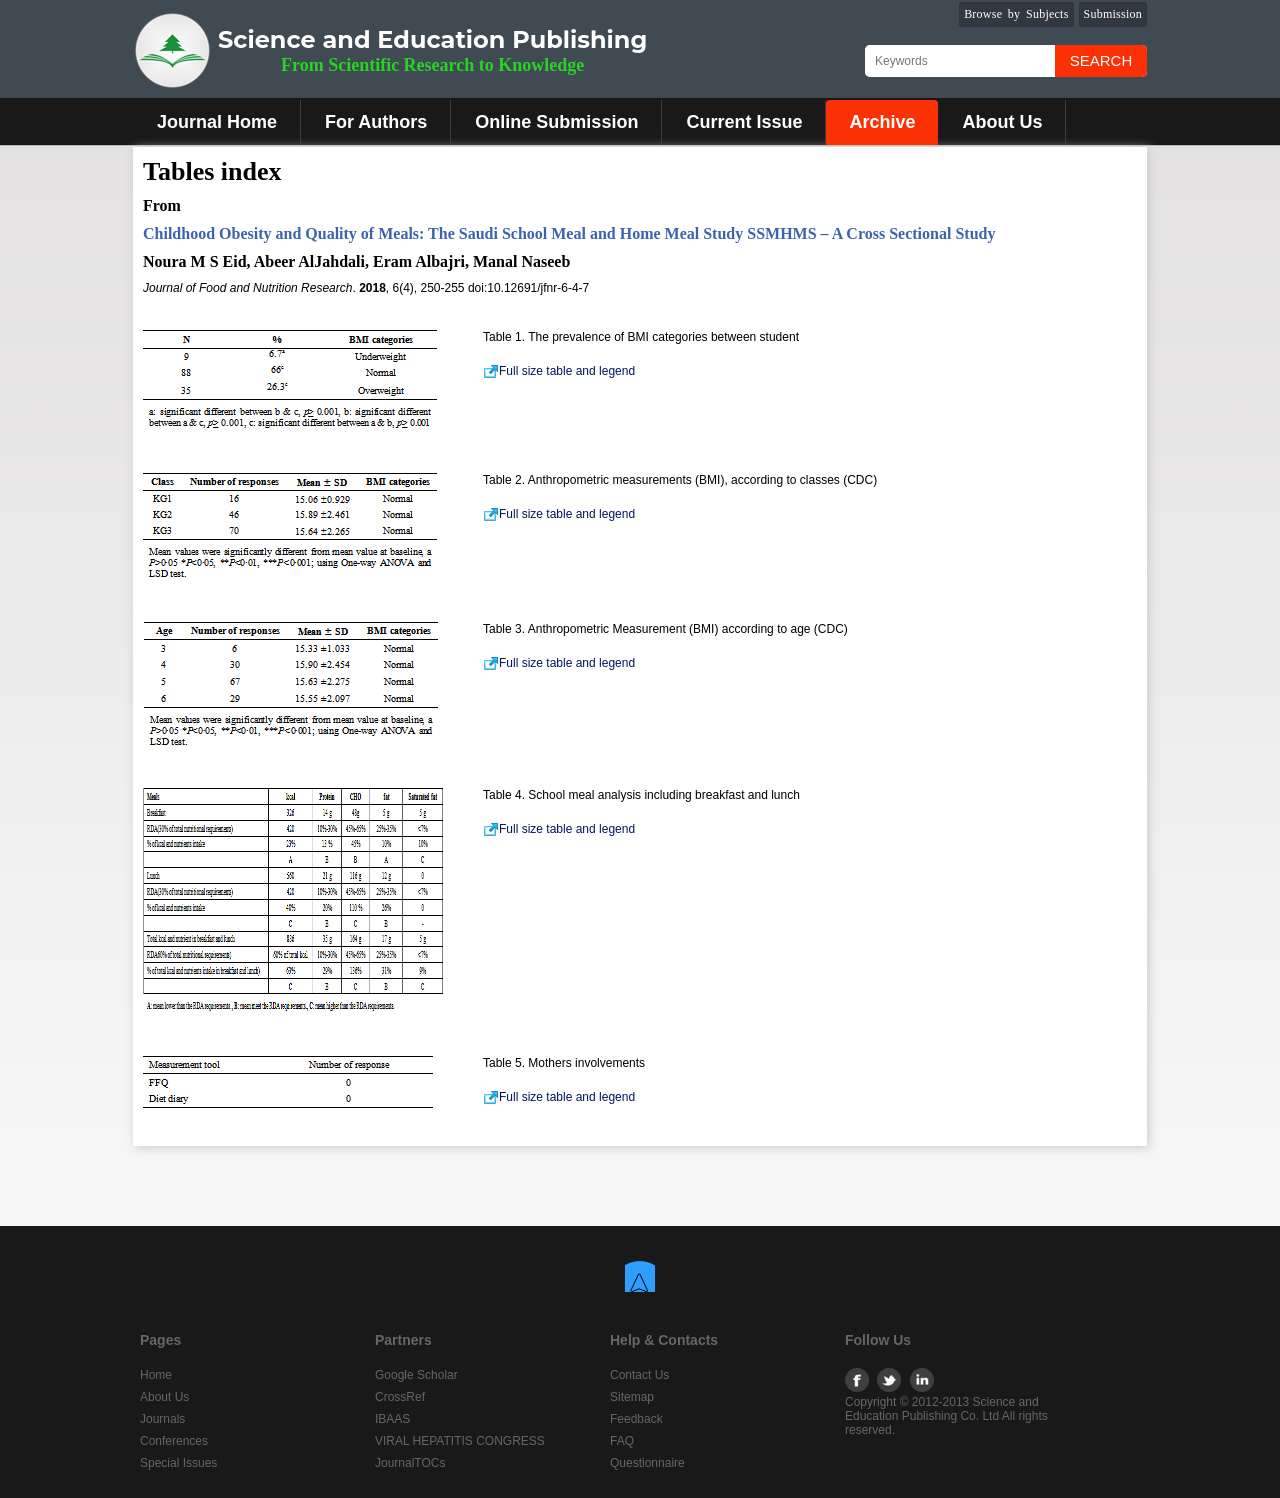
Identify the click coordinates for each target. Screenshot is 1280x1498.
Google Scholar (416, 1375)
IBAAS (392, 1419)
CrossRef (400, 1397)
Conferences (174, 1441)
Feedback (636, 1419)
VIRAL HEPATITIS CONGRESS (460, 1441)
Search (1101, 60)
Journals (162, 1419)
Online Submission (556, 122)
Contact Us (639, 1375)
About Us (1002, 122)
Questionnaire (647, 1463)
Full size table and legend (559, 371)
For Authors (376, 122)
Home (156, 1375)
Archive (882, 122)
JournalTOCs (410, 1463)
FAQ (622, 1441)
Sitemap (632, 1397)
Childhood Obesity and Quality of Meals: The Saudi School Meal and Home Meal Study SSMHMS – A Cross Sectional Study (569, 233)
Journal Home (217, 122)
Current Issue (744, 122)
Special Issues (178, 1463)
